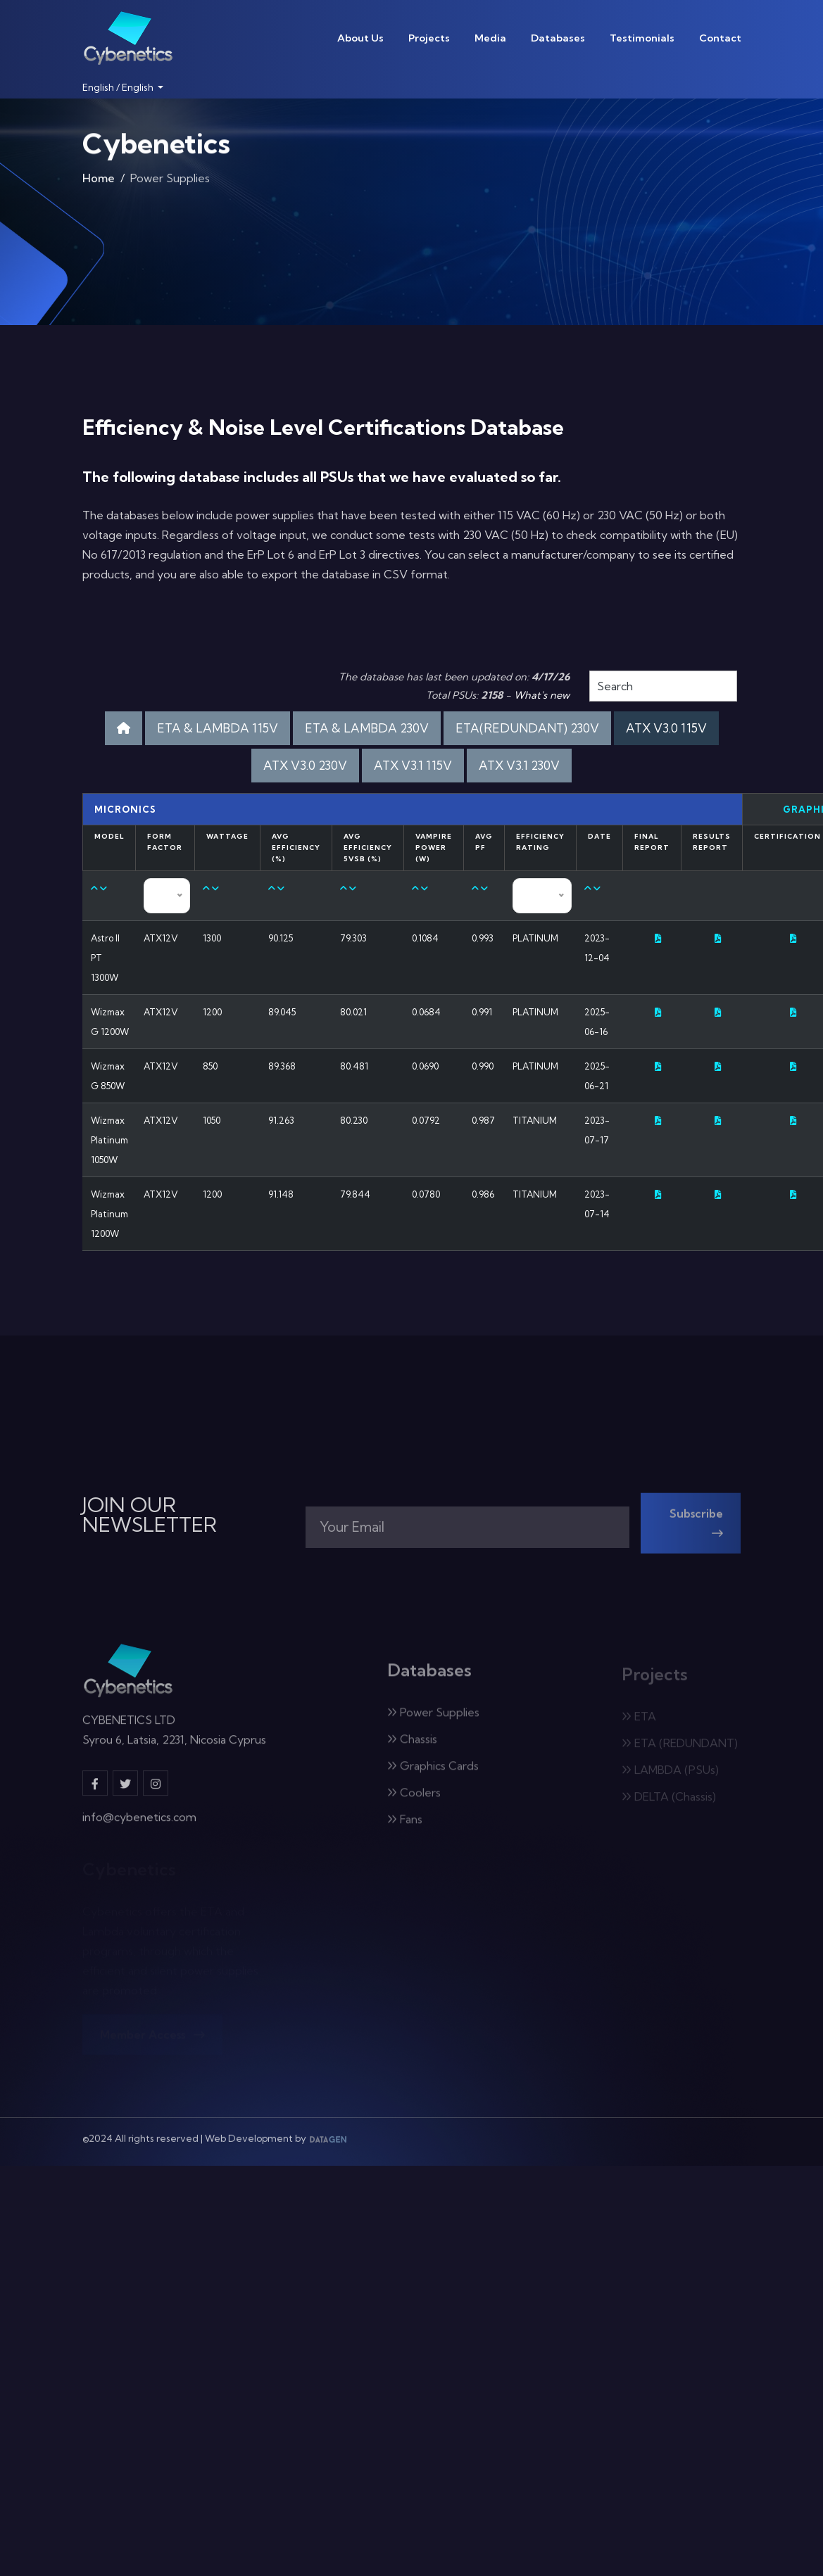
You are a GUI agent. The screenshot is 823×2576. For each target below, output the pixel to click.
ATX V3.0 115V (666, 728)
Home (98, 182)
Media (490, 38)
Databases (558, 38)
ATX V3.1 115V (413, 765)
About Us (360, 38)
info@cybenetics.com (139, 1826)
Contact (720, 38)
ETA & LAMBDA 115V (217, 728)
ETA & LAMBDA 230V (367, 728)
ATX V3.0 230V (305, 765)
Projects (429, 38)
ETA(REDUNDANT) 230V (527, 728)
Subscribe (696, 1531)
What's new (542, 695)
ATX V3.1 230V (519, 765)
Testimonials (642, 38)
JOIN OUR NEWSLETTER (149, 1515)
